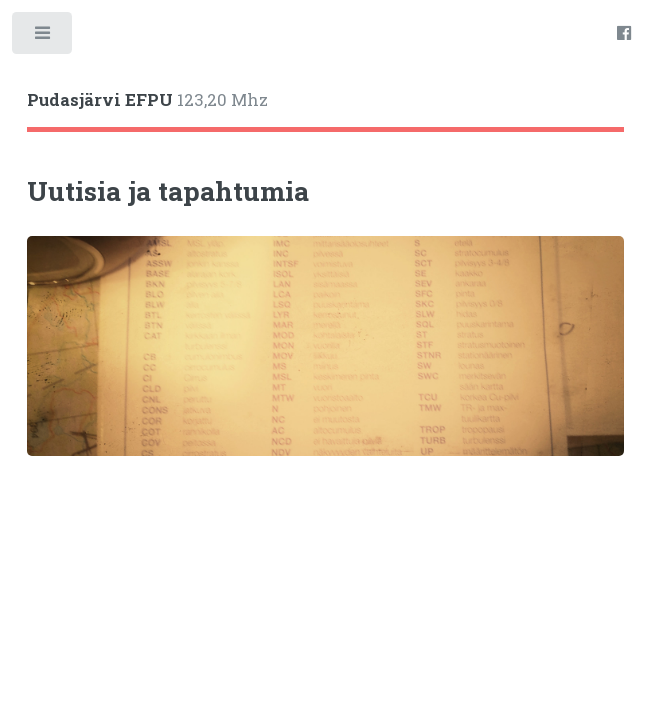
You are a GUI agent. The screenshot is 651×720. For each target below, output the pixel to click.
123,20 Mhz (147, 100)
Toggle (43, 37)
